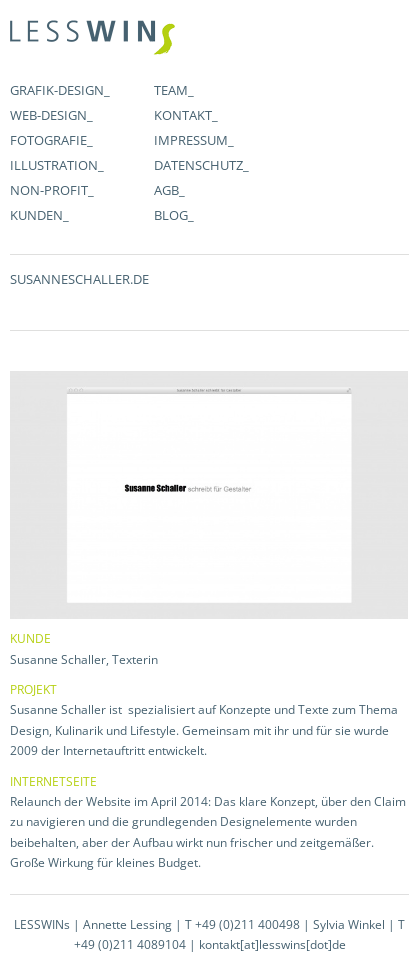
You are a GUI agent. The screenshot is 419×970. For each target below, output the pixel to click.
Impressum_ (194, 140)
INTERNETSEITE (53, 781)
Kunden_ (39, 215)
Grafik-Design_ (60, 90)
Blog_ (174, 215)
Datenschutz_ (201, 165)
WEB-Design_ (51, 115)
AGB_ (169, 190)
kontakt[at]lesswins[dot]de (272, 944)
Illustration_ (57, 165)
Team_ (174, 90)
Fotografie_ (51, 140)
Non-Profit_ (52, 190)
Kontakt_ (186, 115)
